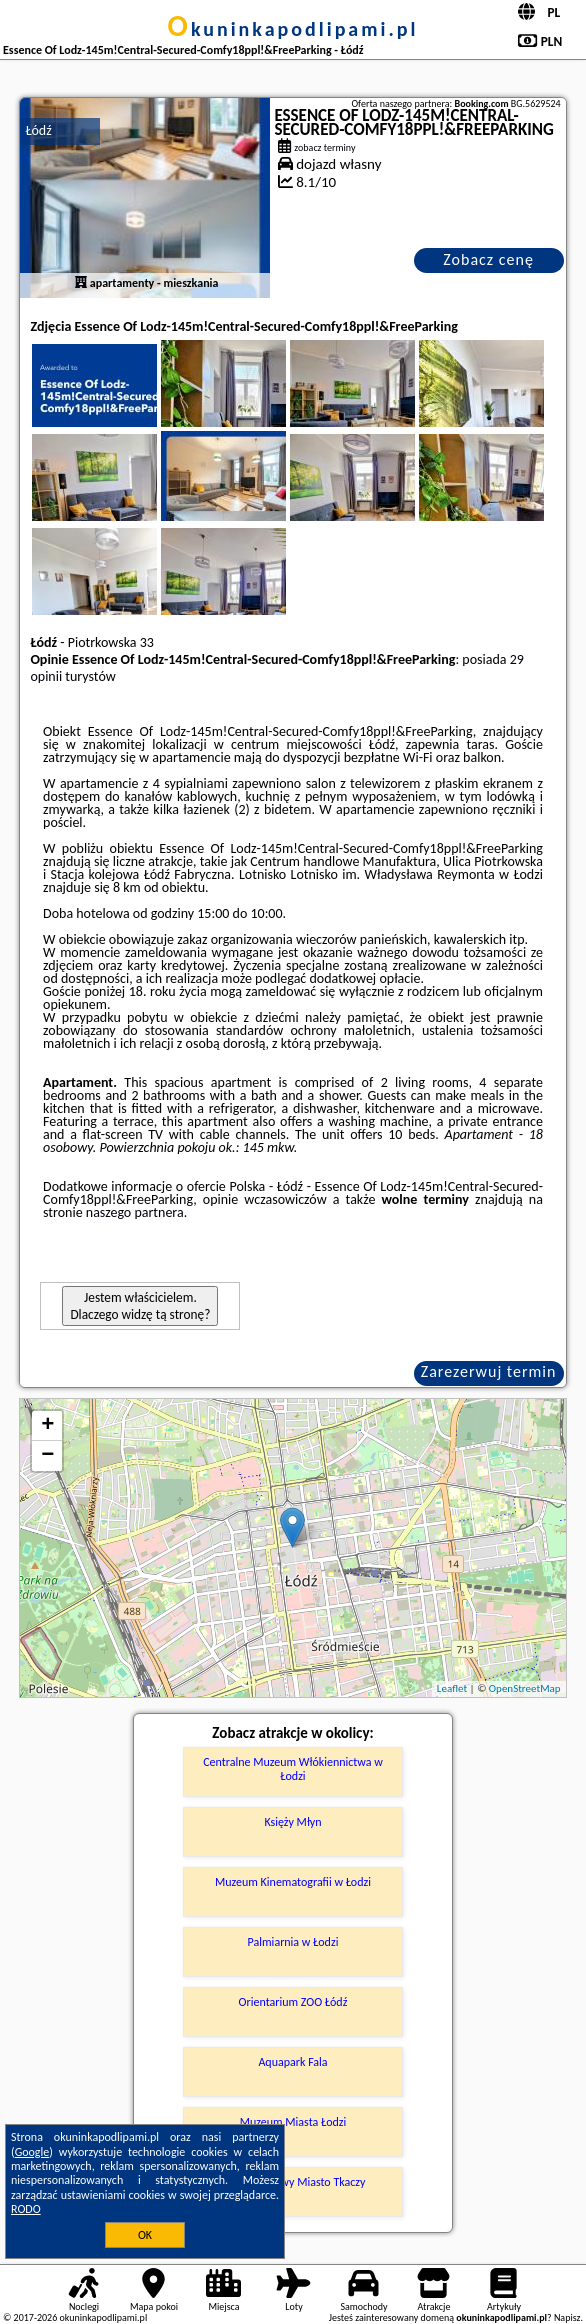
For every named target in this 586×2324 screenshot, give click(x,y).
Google (32, 2152)
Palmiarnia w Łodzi (293, 1942)
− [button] (47, 1456)
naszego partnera (135, 1212)
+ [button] (47, 1426)
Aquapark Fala (292, 2062)
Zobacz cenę (488, 259)
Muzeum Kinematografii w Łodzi (293, 1882)
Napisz (567, 2317)
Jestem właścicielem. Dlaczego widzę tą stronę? (140, 1306)
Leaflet (452, 1688)
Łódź (38, 130)
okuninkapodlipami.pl (293, 29)
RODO (26, 2209)
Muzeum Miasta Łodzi (293, 2122)
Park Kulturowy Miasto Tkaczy (293, 2182)
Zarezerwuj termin (489, 1371)
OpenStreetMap (525, 1688)
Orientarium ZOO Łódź (293, 2002)
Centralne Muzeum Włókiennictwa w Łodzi (293, 1769)
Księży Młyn (292, 1822)
